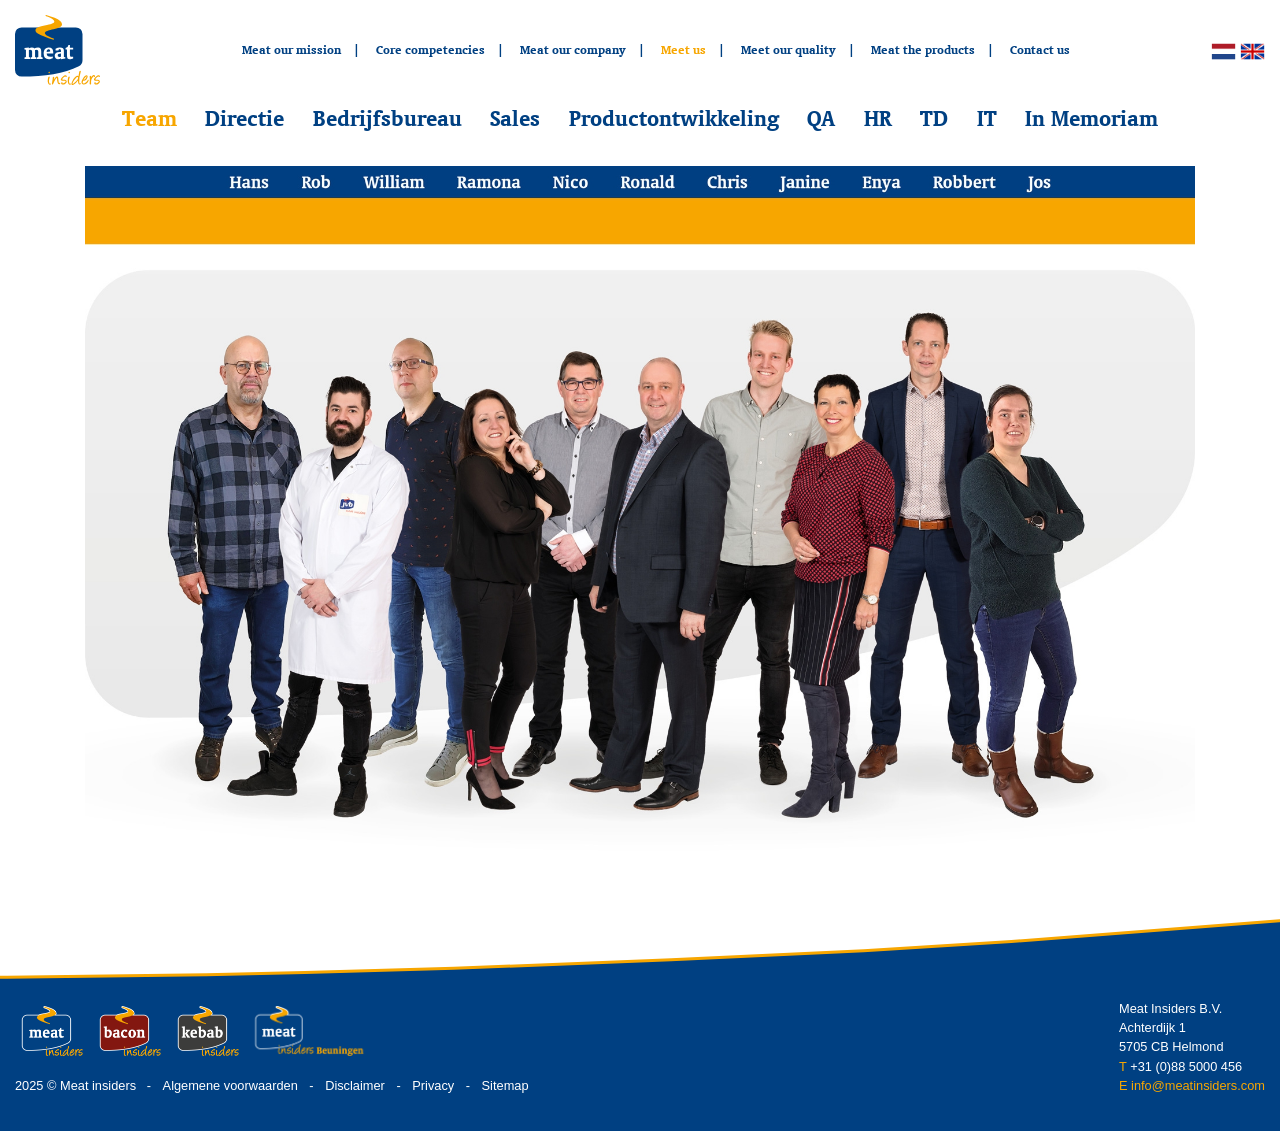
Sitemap (505, 1085)
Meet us (683, 49)
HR (878, 118)
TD (934, 118)
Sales (515, 118)
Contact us (1040, 49)
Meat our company (573, 49)
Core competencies (430, 49)
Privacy (433, 1085)
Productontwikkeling (674, 118)
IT (987, 118)
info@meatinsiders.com (1198, 1085)
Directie (244, 118)
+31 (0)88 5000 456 (1186, 1066)
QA (821, 118)
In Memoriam (1091, 118)
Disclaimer (355, 1085)
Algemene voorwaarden (230, 1085)
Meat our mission (291, 49)
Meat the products (923, 49)
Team (149, 118)
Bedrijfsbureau (387, 118)
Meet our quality (788, 49)
